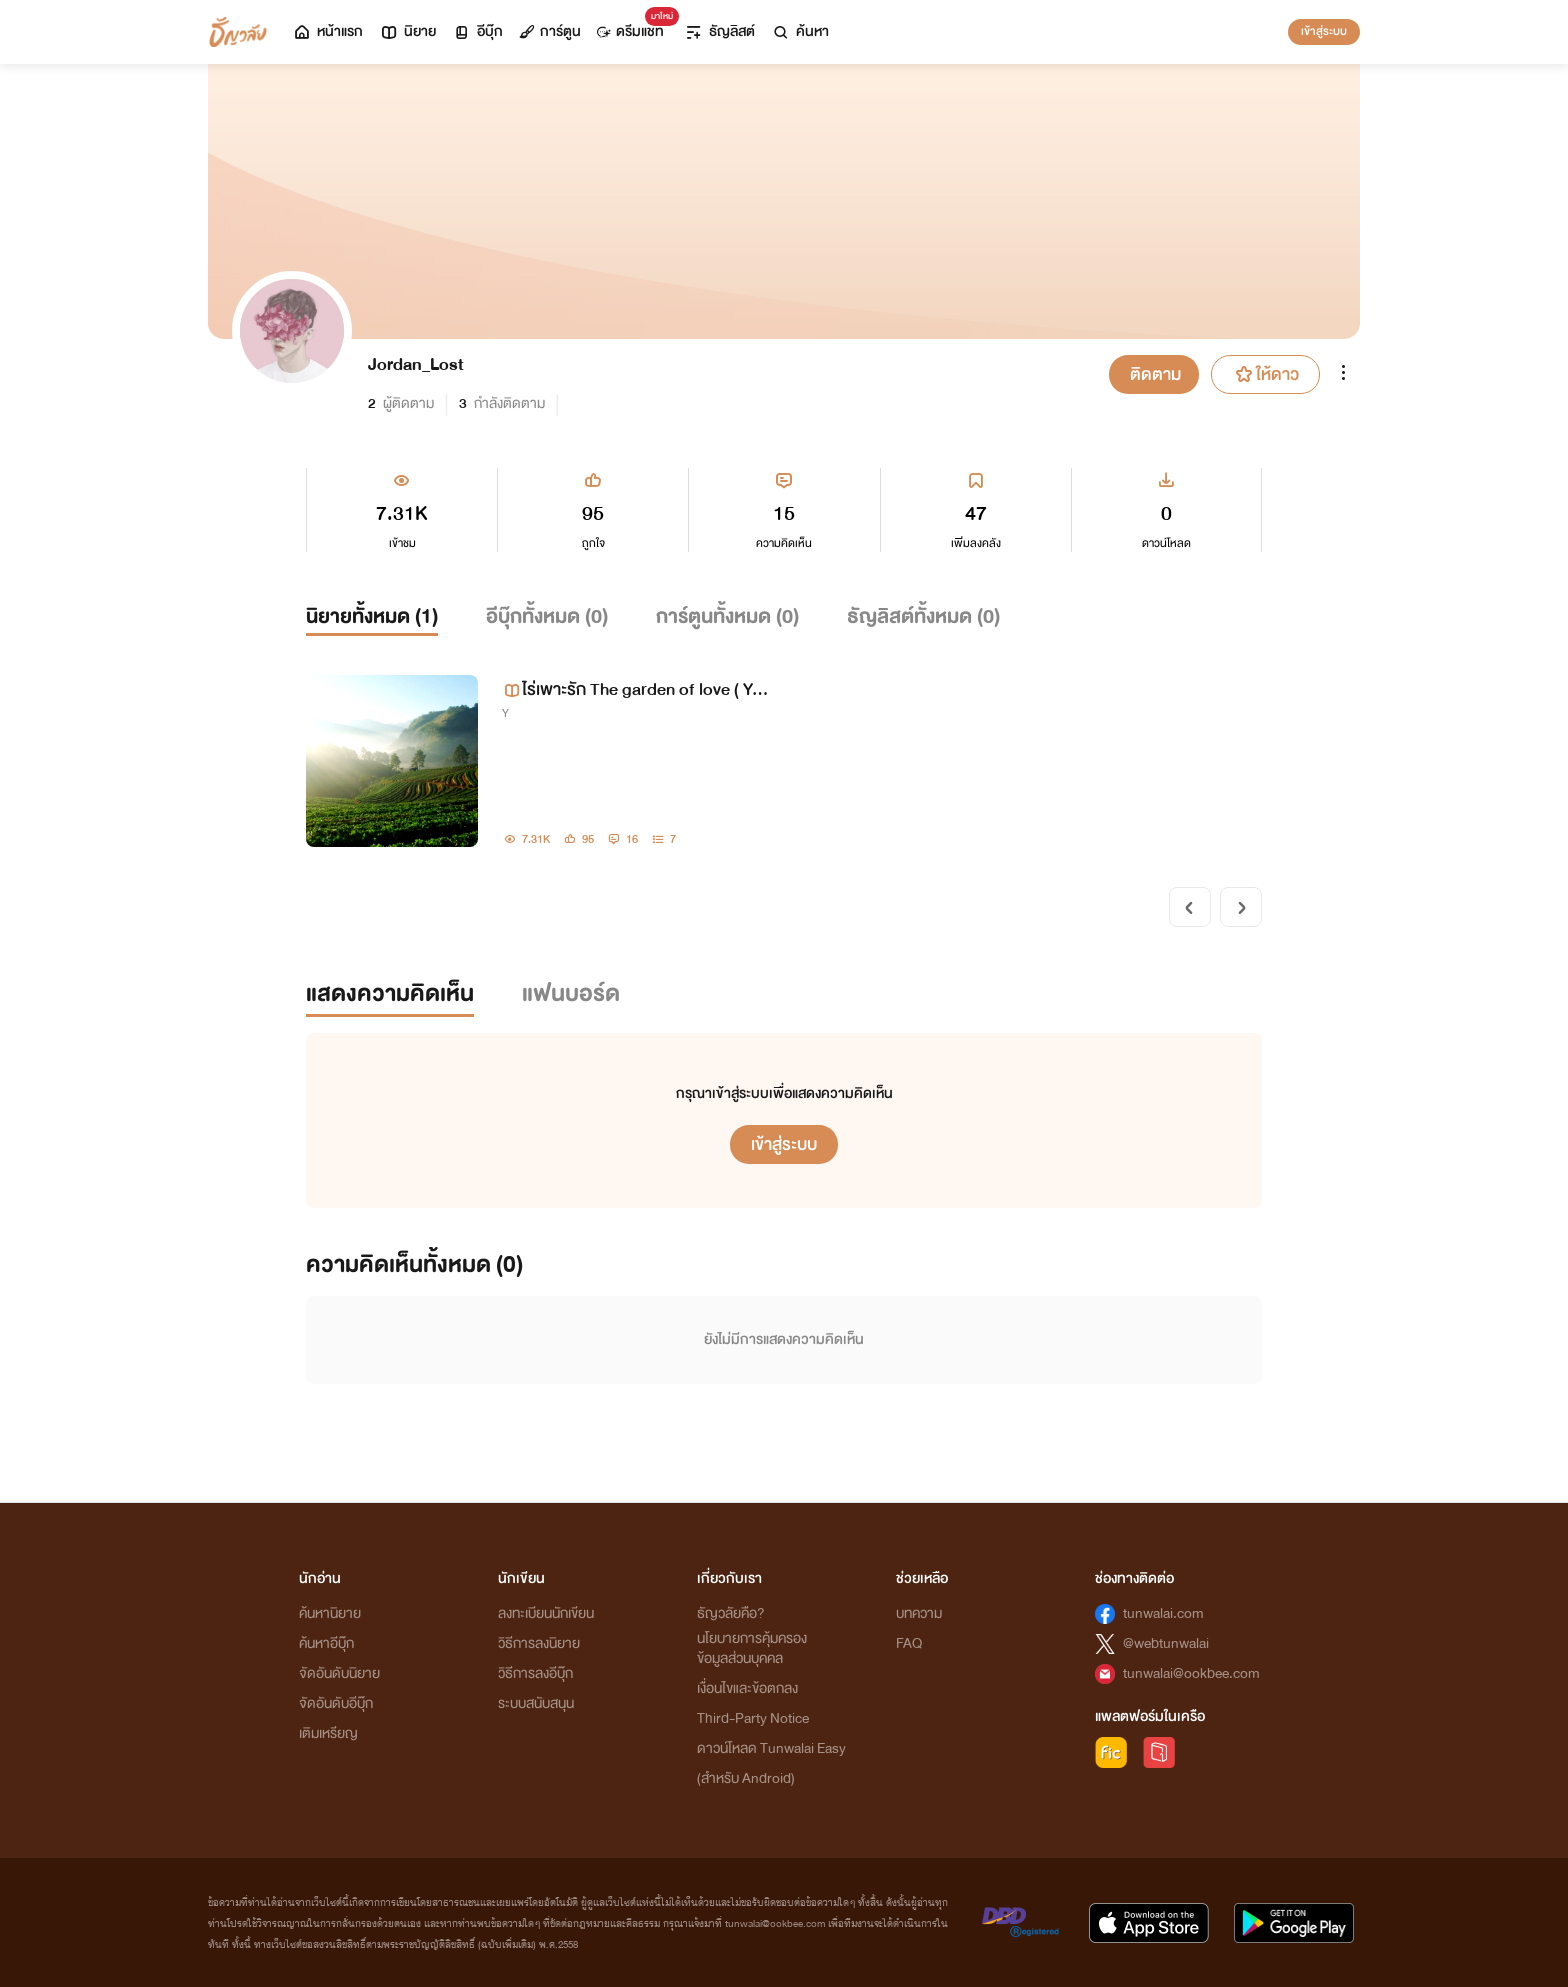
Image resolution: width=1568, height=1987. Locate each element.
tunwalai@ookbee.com (1191, 1673)
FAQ (909, 1643)
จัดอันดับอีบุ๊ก (336, 1703)
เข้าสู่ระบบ (1324, 31)
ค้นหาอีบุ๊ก (326, 1643)
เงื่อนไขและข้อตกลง (747, 1688)
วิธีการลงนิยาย (539, 1643)
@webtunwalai (1166, 1643)
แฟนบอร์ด (571, 993)
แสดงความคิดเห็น (390, 993)
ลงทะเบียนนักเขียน (546, 1613)
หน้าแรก (327, 31)
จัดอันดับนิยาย (339, 1673)
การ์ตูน (550, 31)
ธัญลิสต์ (719, 31)
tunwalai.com (1163, 1613)
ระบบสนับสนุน (536, 1703)
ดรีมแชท (634, 26)
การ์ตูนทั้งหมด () (727, 616)
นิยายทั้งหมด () (372, 616)
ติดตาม (1155, 374)
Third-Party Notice (753, 1718)
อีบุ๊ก (477, 31)
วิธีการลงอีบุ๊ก (535, 1673)
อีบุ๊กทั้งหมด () (547, 616)
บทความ (919, 1613)
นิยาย (407, 31)
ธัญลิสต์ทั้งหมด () (923, 616)
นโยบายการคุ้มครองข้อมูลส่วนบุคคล (752, 1648)
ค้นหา (800, 31)
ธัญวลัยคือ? (731, 1613)
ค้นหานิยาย (330, 1613)
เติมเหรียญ (328, 1733)
